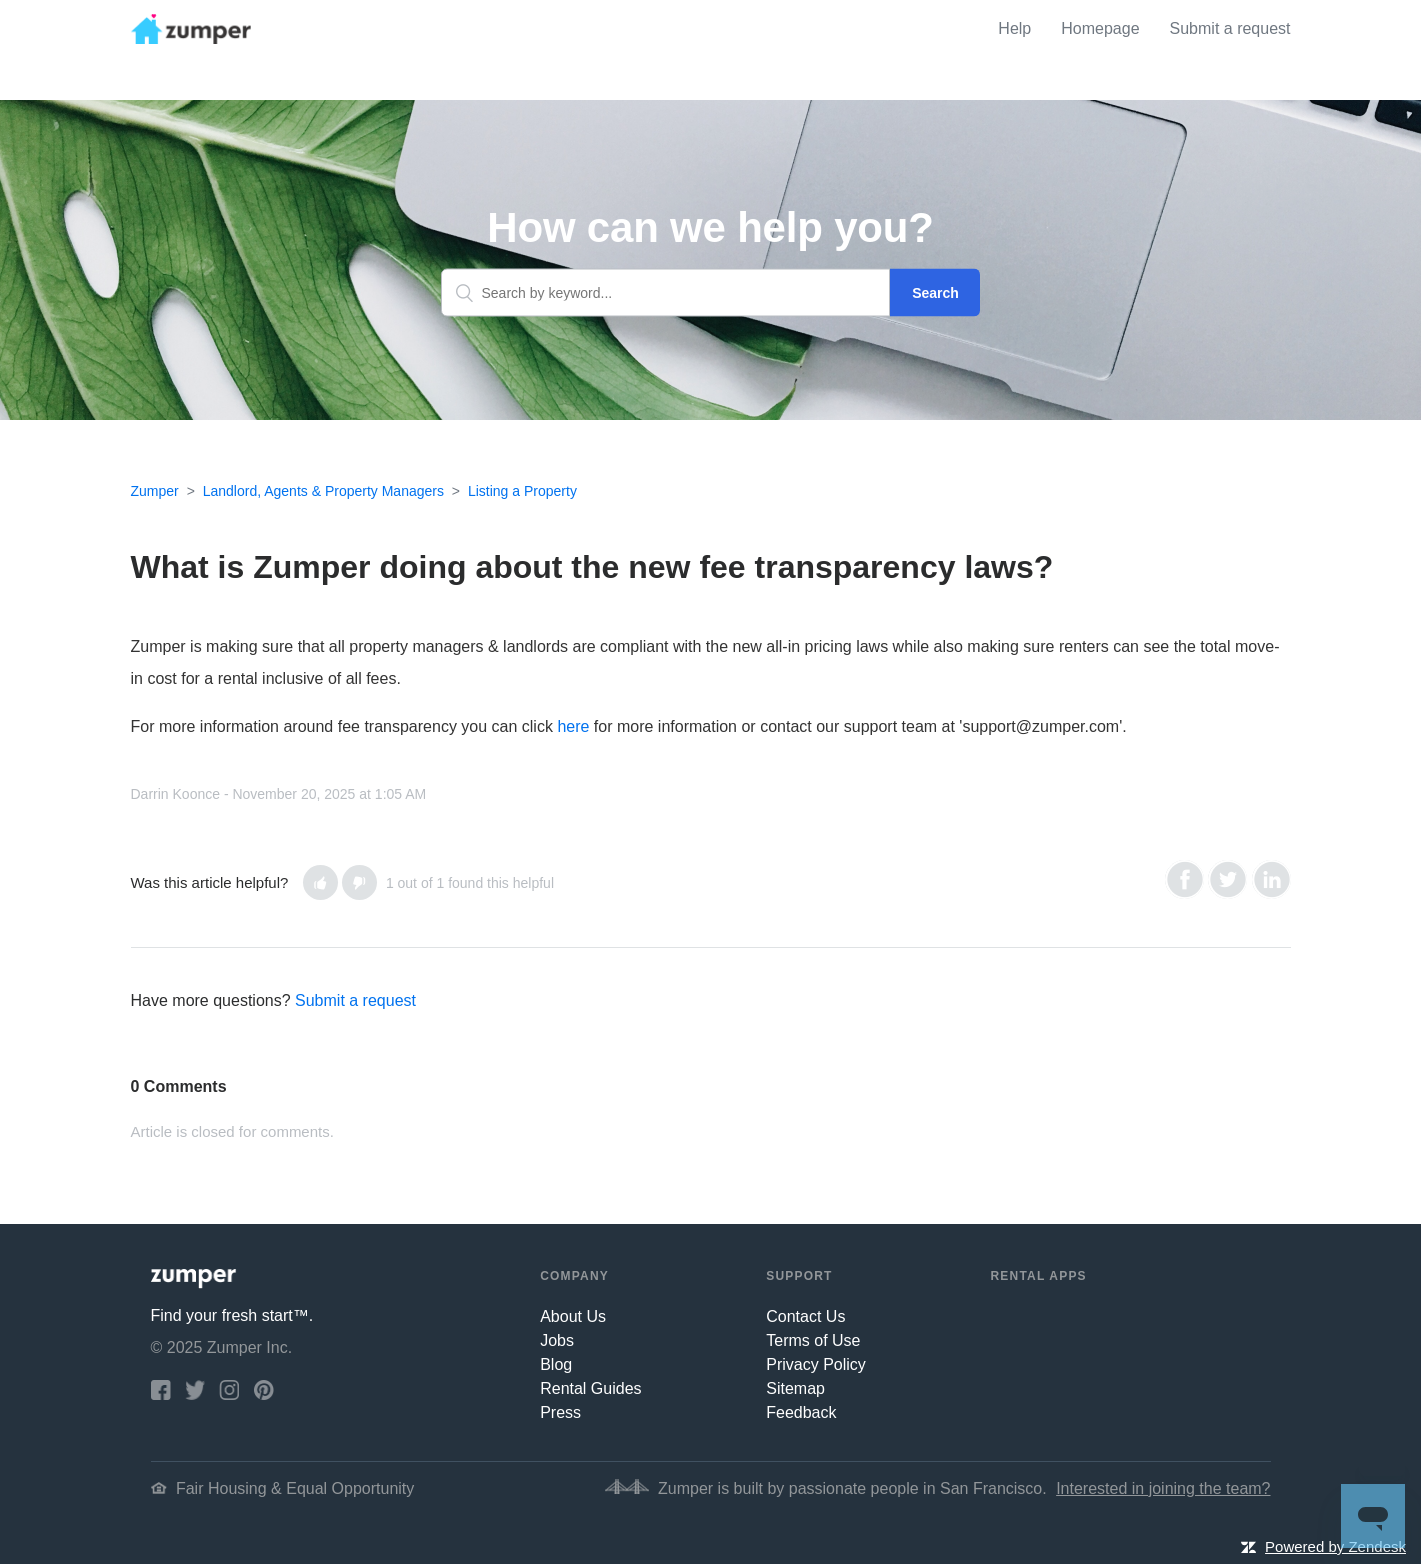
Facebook (1184, 879)
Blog (556, 1364)
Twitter (1227, 879)
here (573, 726)
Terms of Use (813, 1340)
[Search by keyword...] (666, 293)
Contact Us (805, 1316)
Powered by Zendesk (1335, 1546)
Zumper (155, 491)
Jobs (557, 1340)
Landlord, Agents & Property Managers (323, 491)
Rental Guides (590, 1388)
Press (560, 1412)
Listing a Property (522, 491)
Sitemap (795, 1388)
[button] (320, 882)
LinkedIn (1271, 879)
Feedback (801, 1412)
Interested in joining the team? (1163, 1488)
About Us (573, 1316)
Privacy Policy (816, 1364)
